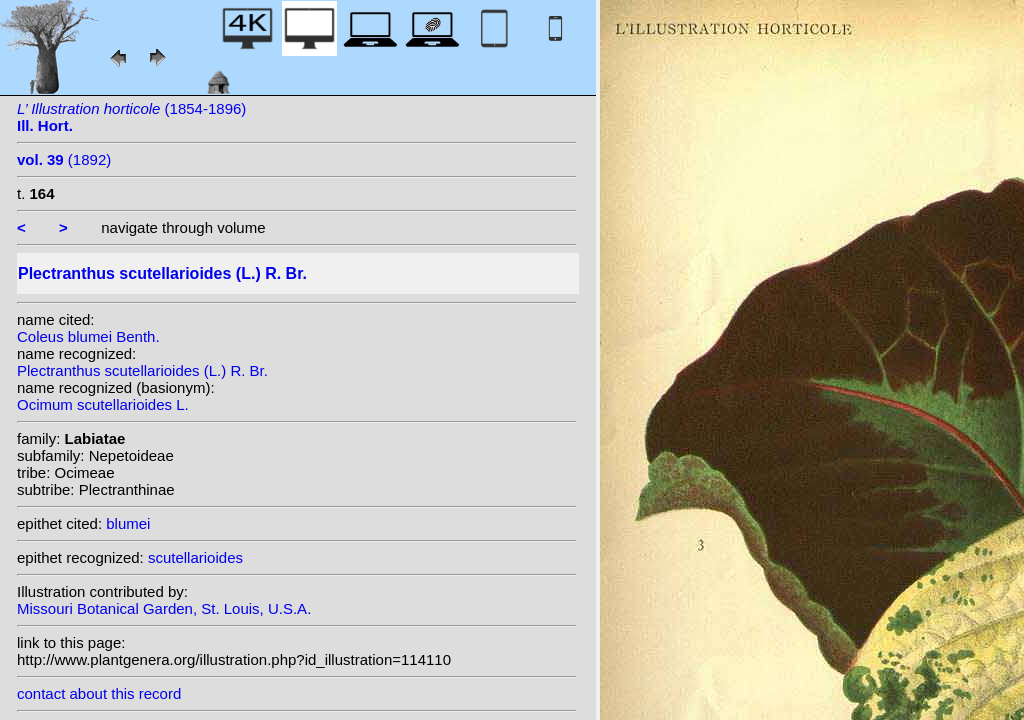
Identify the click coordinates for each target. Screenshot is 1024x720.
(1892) (64, 159)
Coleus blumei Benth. (88, 336)
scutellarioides (195, 557)
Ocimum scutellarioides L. (103, 404)
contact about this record (99, 693)
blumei (128, 523)
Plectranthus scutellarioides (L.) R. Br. (142, 370)
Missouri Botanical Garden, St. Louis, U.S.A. (164, 608)
